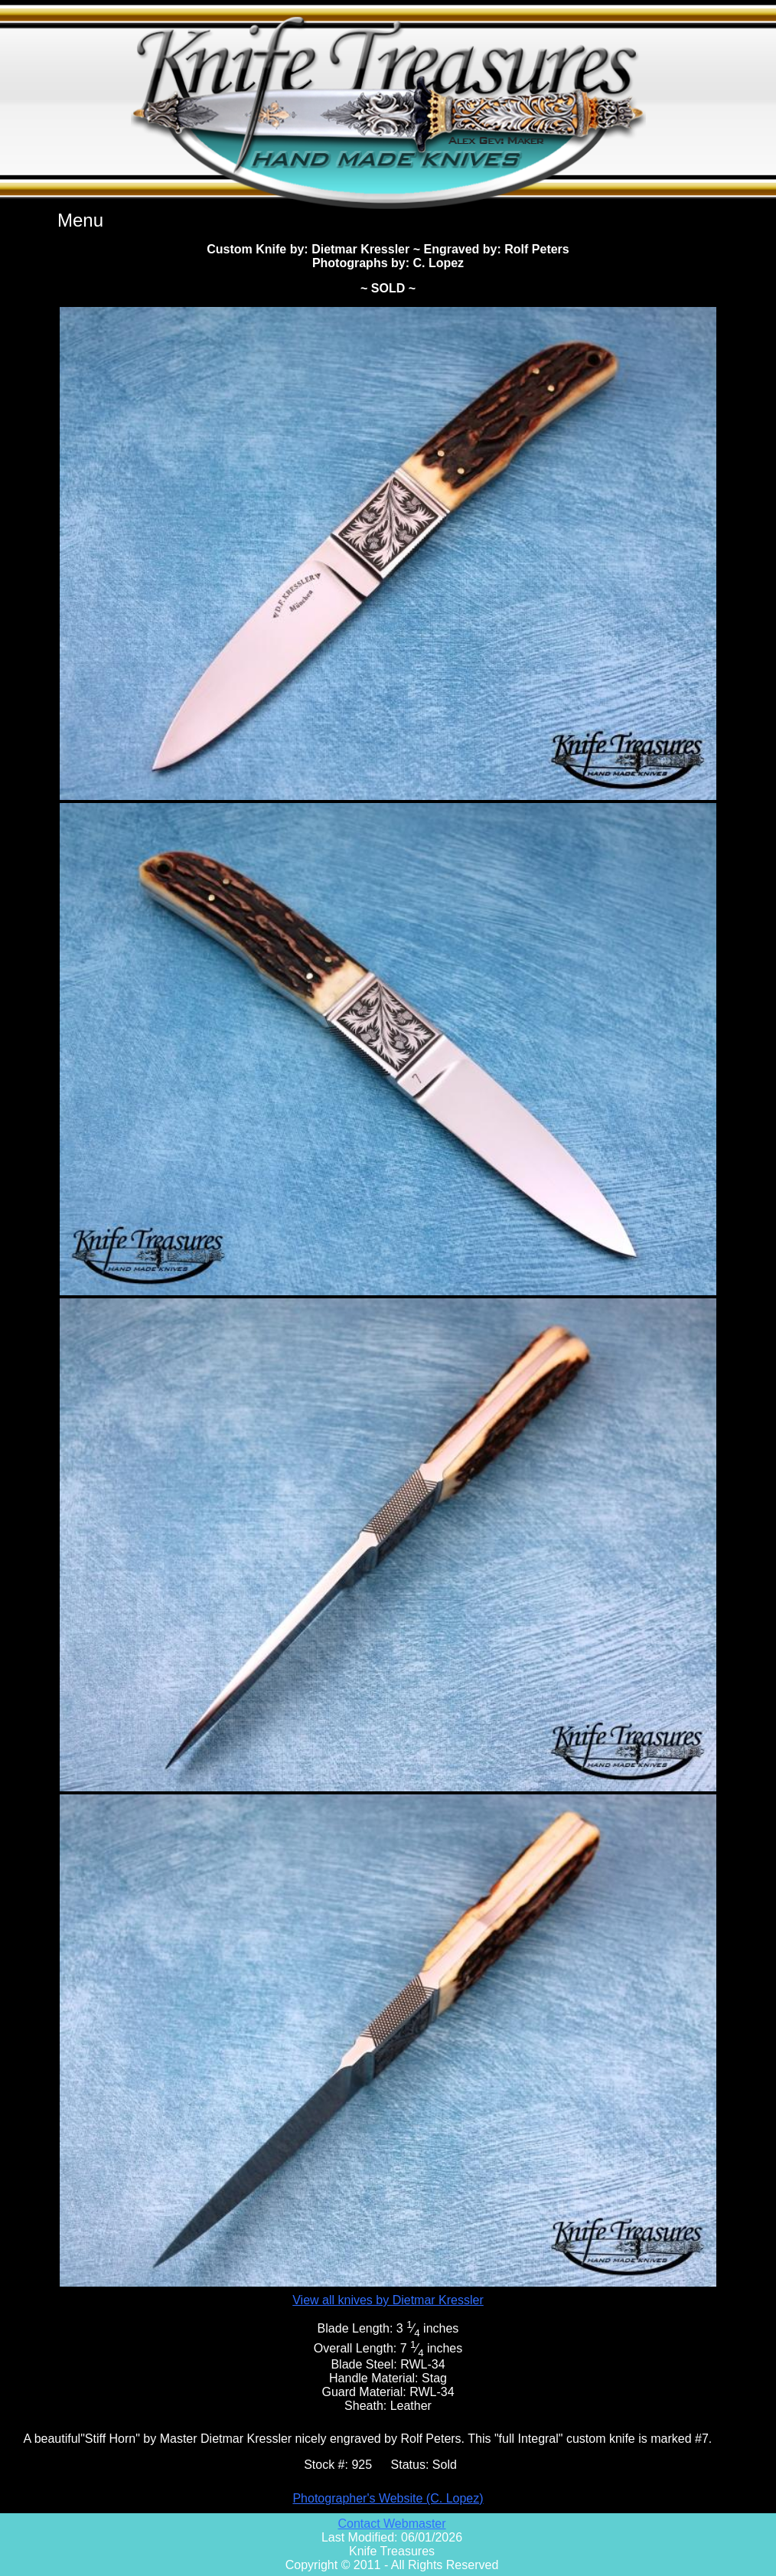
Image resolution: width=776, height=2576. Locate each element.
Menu (80, 220)
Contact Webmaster (391, 2523)
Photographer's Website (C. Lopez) (387, 2498)
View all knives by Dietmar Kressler (388, 2300)
